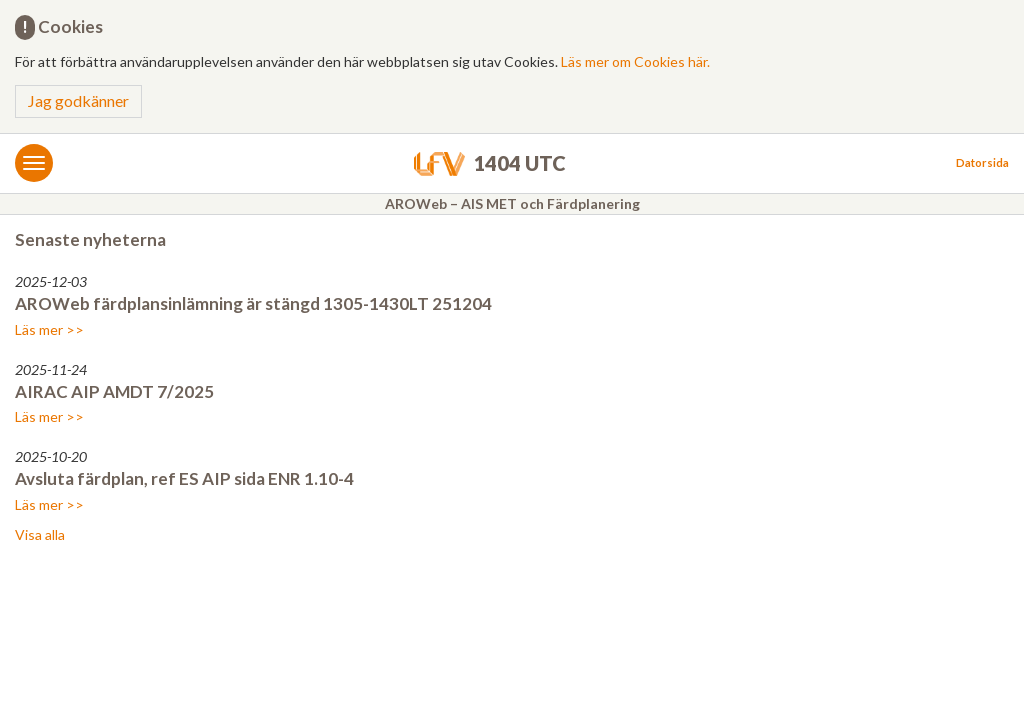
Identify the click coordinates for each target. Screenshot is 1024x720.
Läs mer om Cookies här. (635, 61)
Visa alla (40, 534)
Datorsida (982, 162)
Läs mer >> (49, 329)
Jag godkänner (78, 100)
